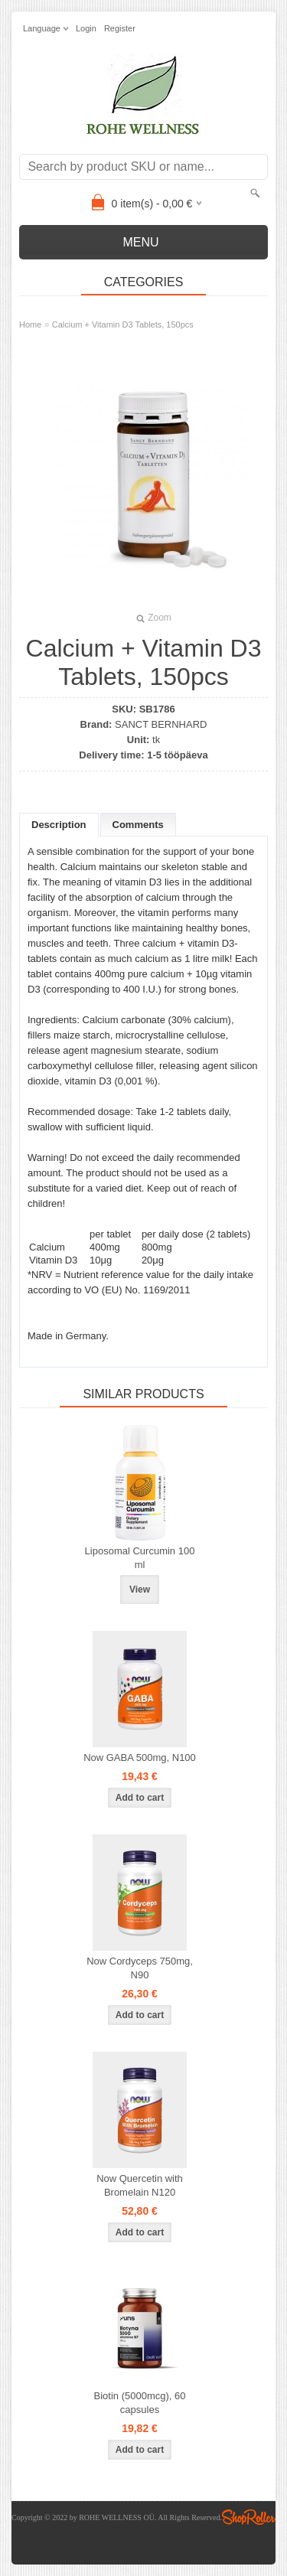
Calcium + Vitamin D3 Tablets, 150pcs (123, 324)
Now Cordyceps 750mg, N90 (139, 1968)
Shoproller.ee (249, 2517)
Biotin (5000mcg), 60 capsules (140, 2402)
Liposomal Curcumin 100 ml (140, 1557)
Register (119, 28)
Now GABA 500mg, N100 (139, 1757)
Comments (138, 824)
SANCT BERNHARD (161, 724)
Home (30, 324)
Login (86, 28)
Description (58, 824)
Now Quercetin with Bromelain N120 (139, 2185)
